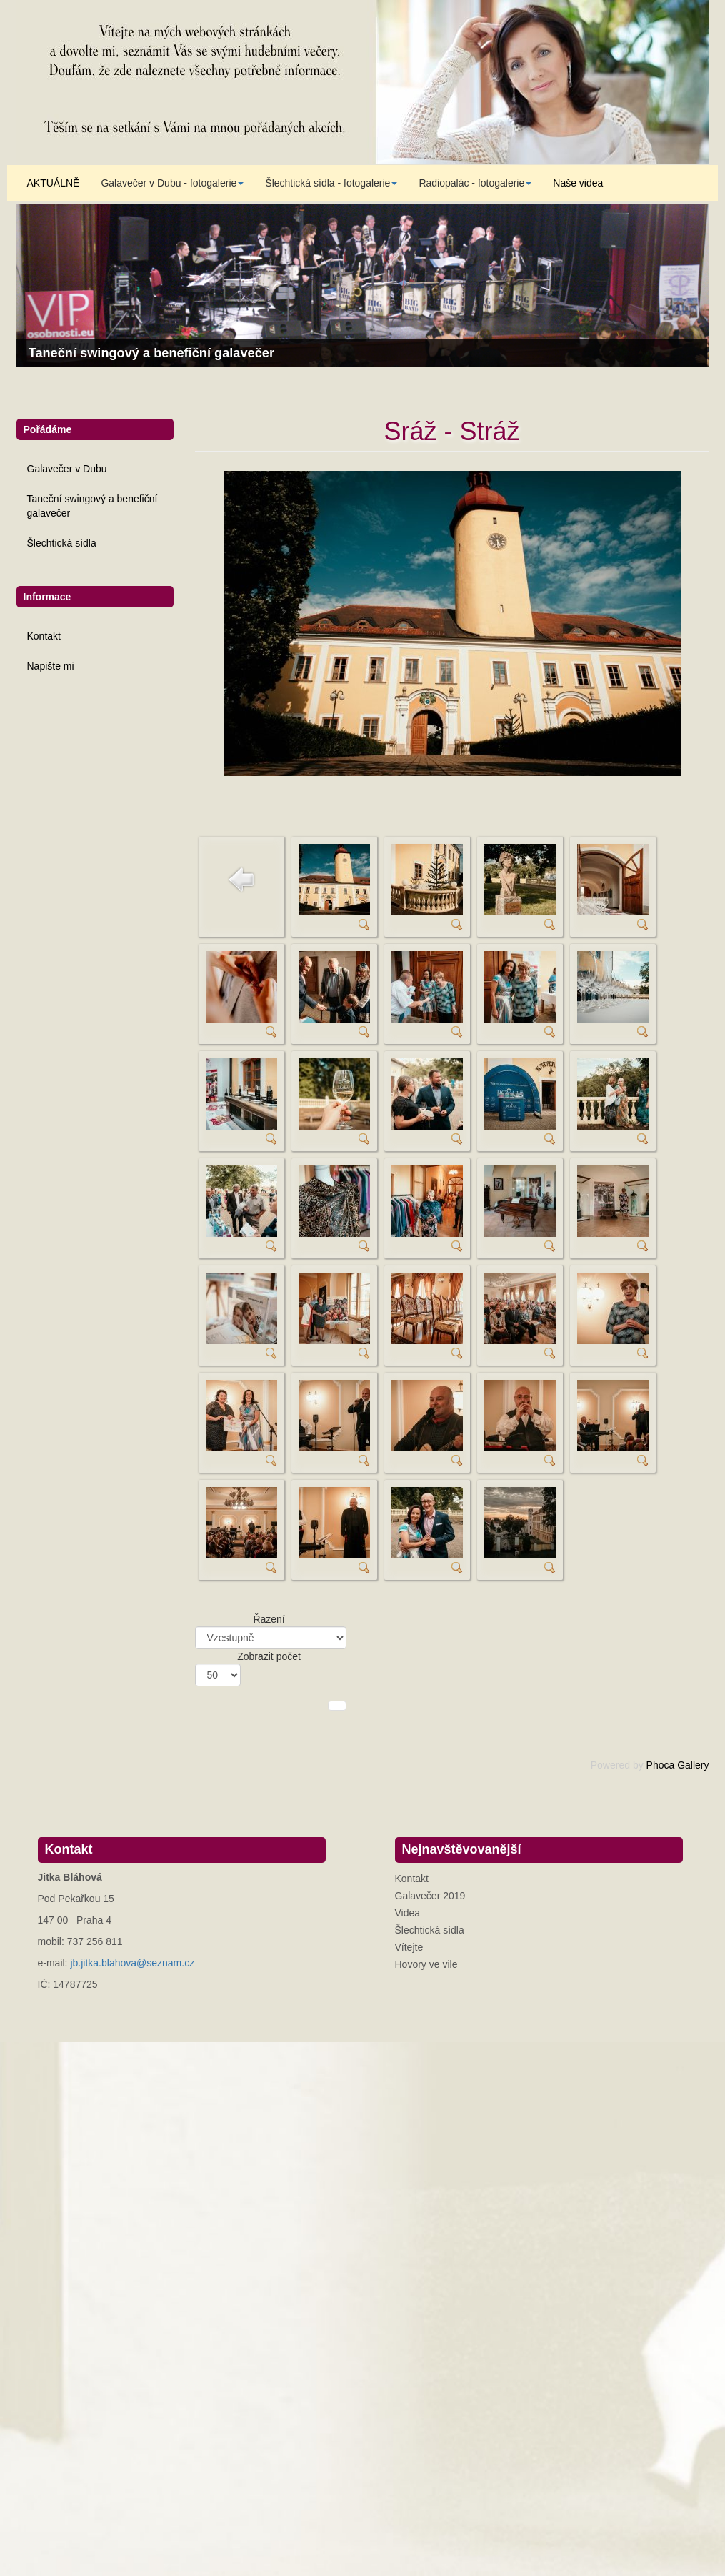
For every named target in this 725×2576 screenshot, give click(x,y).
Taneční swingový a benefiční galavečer (92, 506)
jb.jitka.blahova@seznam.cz (132, 1963)
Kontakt (44, 636)
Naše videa (578, 183)
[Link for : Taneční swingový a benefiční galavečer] (362, 285)
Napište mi (50, 666)
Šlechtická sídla (61, 543)
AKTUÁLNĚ (53, 183)
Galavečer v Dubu (67, 468)
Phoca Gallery (677, 1765)
